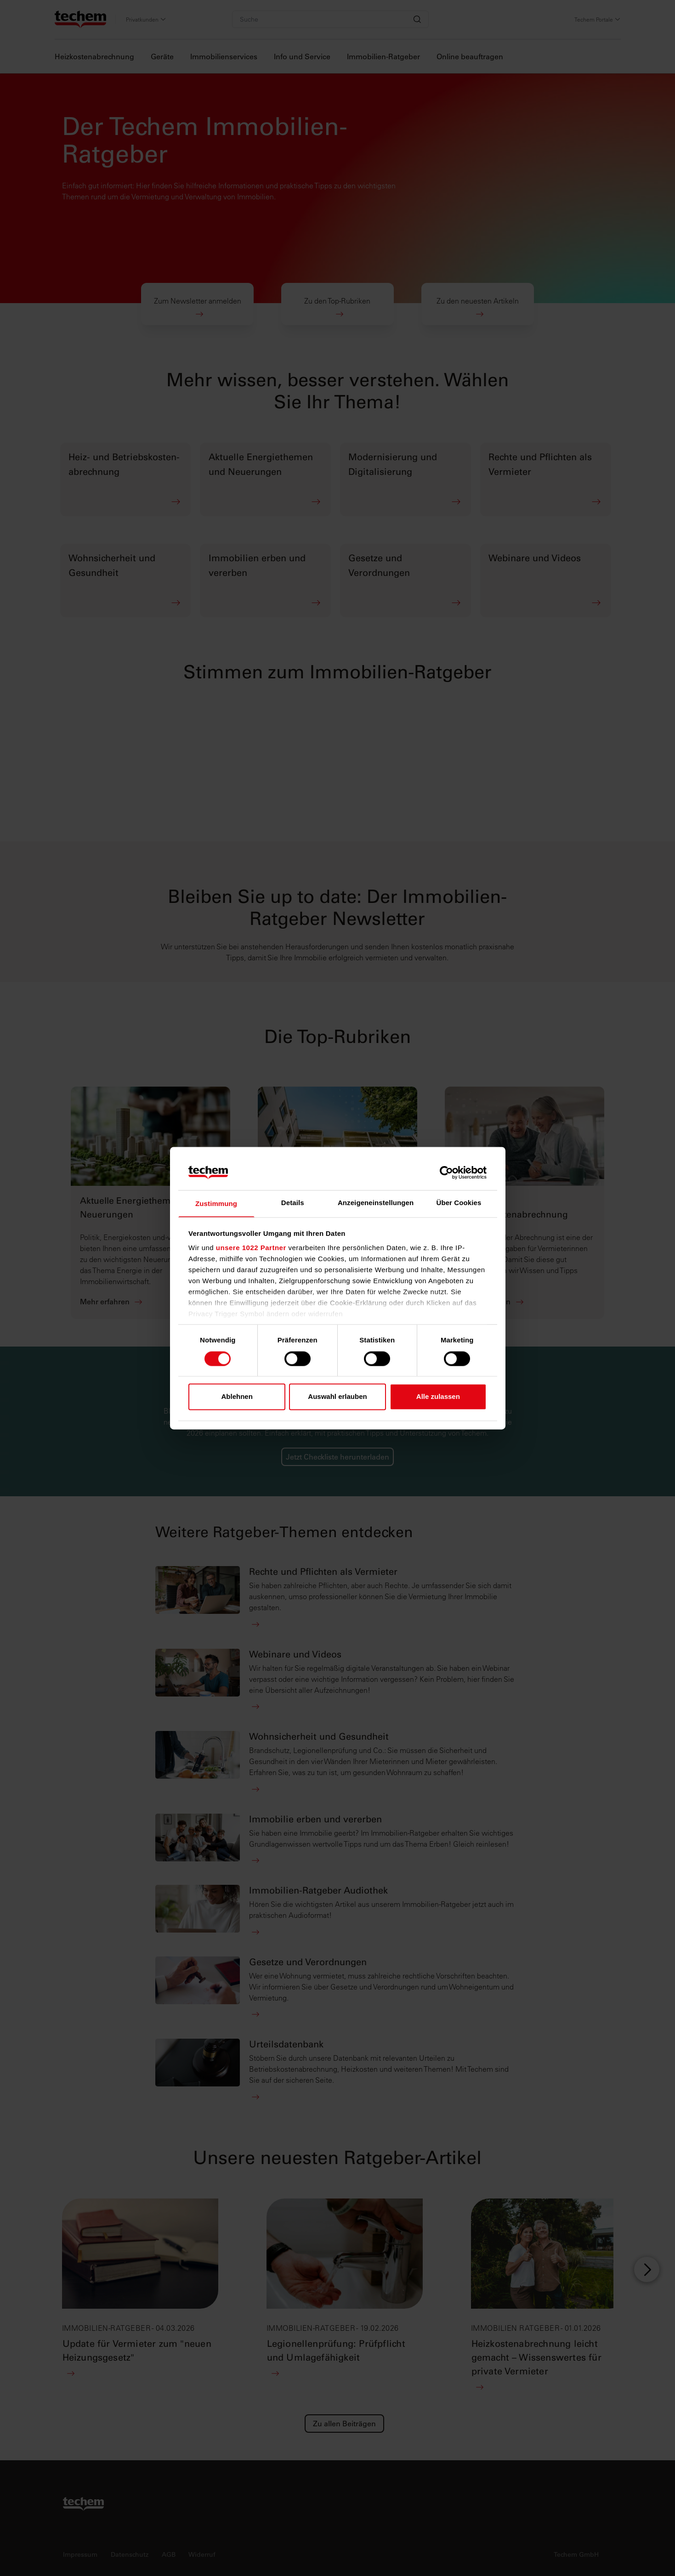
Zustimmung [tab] (216, 1204)
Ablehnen (237, 1397)
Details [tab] (292, 1202)
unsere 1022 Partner (251, 1248)
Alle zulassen (438, 1397)
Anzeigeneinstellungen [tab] (376, 1202)
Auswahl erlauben (337, 1397)
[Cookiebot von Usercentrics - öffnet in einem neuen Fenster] (446, 1172)
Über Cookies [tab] (458, 1202)
